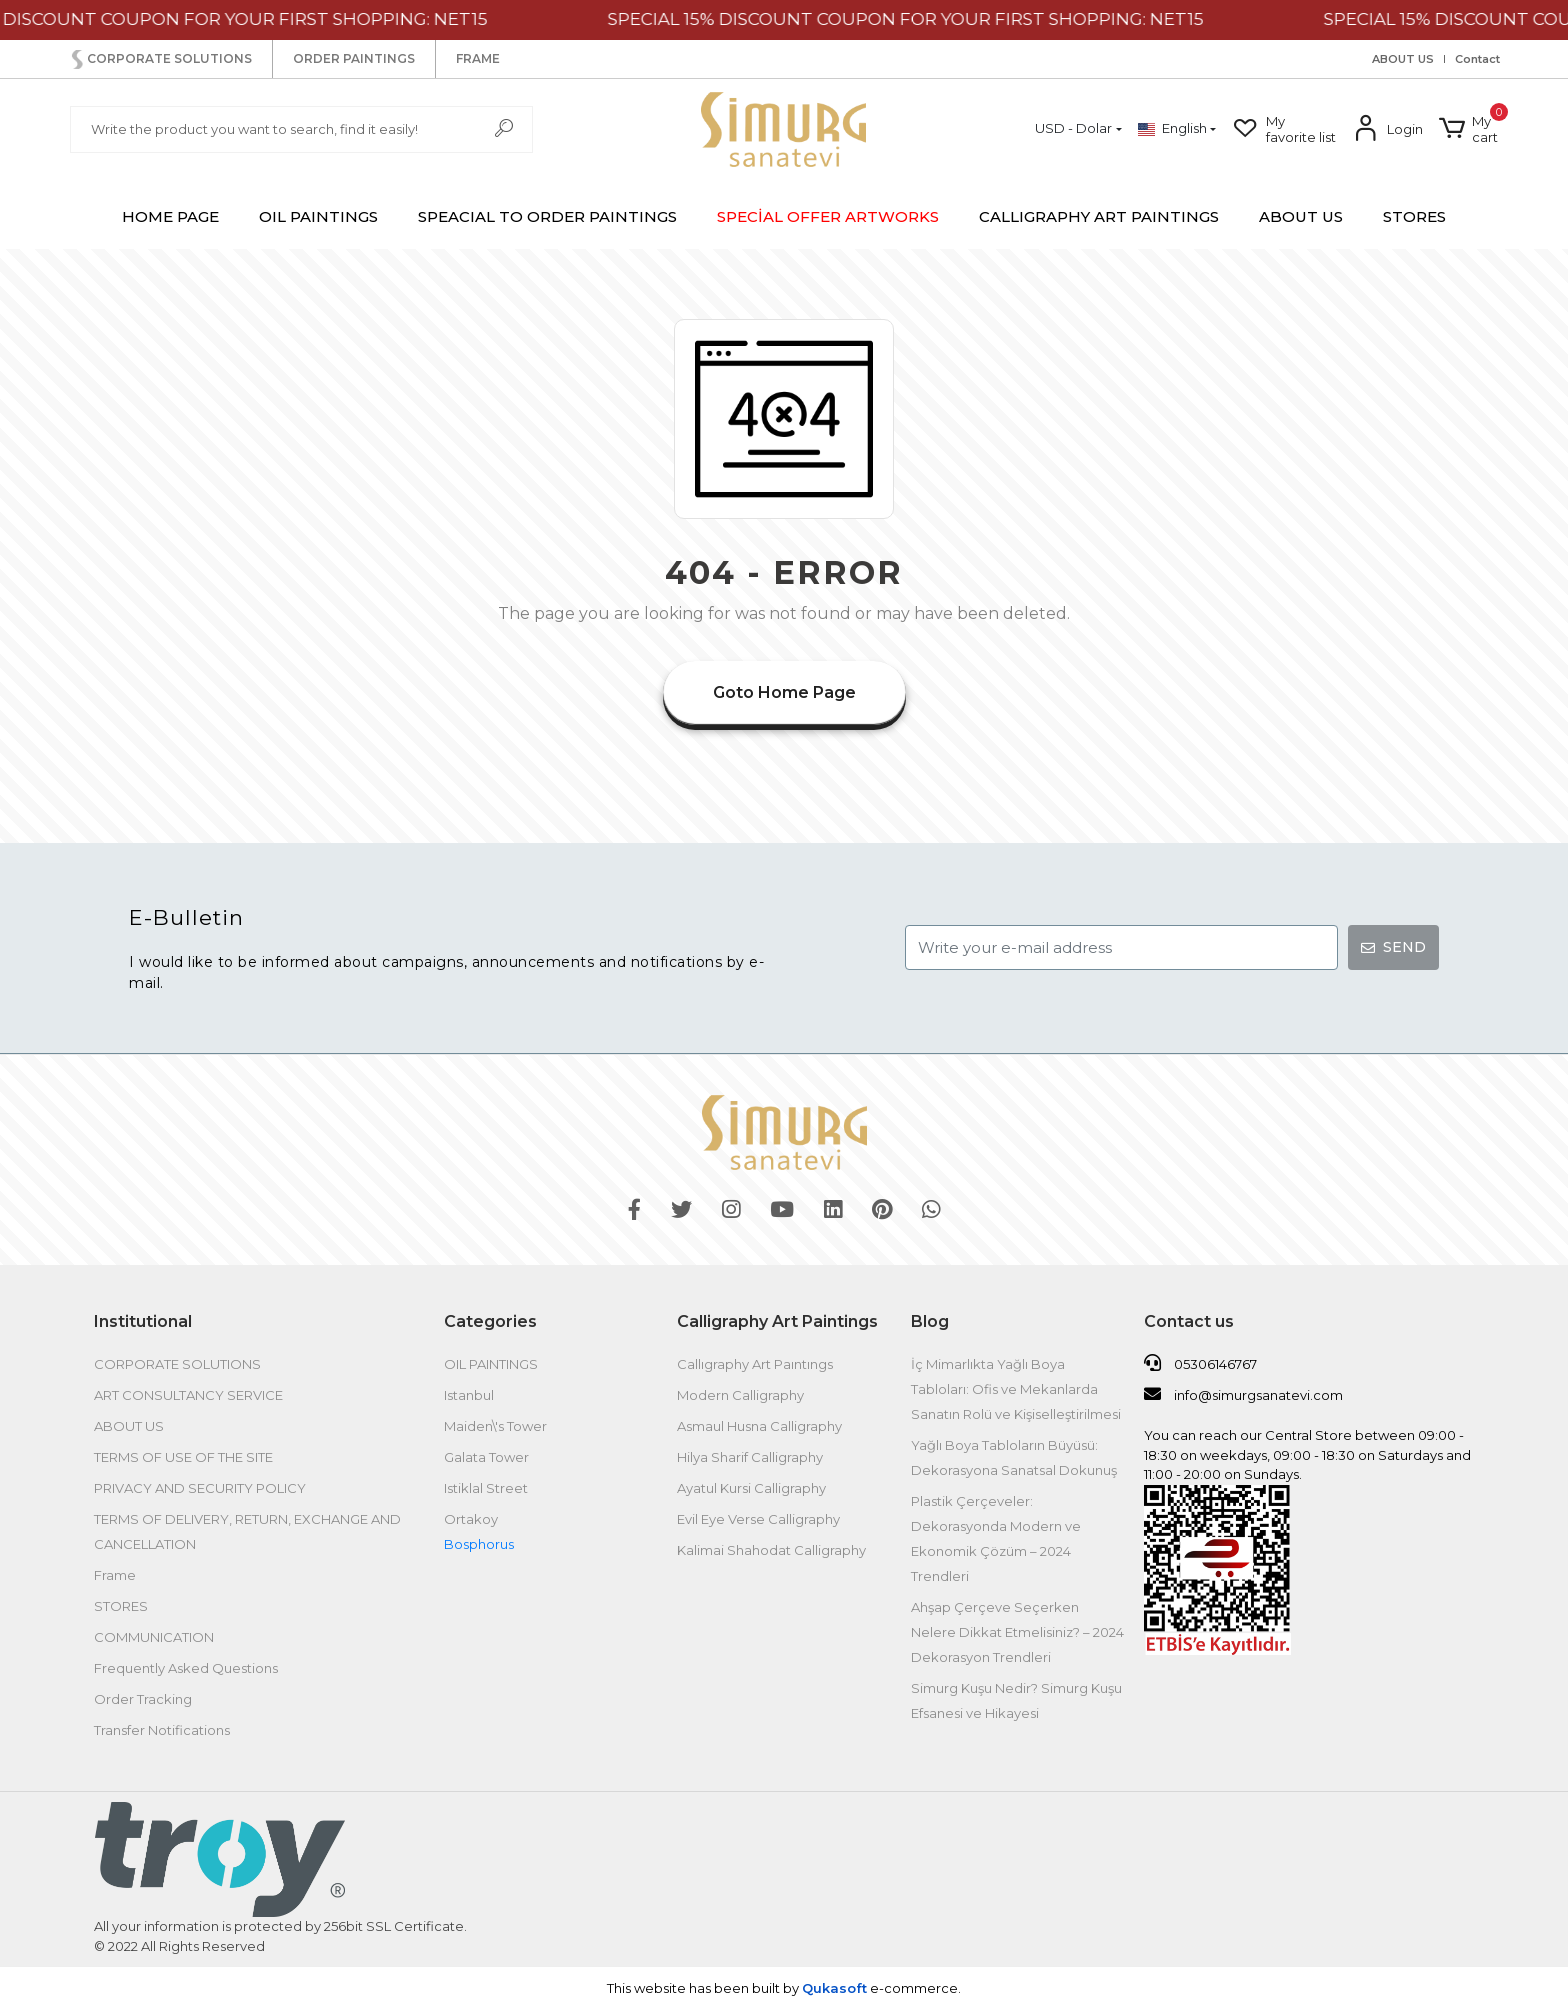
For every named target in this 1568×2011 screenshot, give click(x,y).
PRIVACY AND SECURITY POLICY (200, 1488)
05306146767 (1200, 1363)
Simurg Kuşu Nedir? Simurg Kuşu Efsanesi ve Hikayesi (1016, 1700)
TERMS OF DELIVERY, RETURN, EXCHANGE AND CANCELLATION (247, 1531)
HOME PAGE (170, 216)
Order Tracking (143, 1699)
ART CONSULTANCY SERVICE (188, 1395)
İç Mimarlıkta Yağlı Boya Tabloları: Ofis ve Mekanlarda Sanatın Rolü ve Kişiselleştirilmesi (1016, 1389)
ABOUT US (1403, 59)
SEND (1393, 947)
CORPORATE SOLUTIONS (160, 59)
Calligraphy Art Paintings (777, 1321)
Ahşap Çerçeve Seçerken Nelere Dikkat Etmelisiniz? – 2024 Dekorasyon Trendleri (1017, 1632)
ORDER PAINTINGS (354, 58)
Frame (115, 1575)
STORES (1414, 216)
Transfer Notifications (162, 1730)
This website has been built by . (784, 1988)
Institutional (143, 1321)
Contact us (1189, 1321)
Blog (930, 1321)
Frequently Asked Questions (186, 1668)
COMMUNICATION (154, 1637)
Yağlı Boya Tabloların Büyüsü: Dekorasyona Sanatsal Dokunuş (1015, 1457)
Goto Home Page (784, 692)
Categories (490, 1321)
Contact (1477, 59)
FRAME (478, 58)
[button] (1468, 129)
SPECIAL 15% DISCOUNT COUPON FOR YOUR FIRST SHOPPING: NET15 (933, 19)
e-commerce (912, 1988)
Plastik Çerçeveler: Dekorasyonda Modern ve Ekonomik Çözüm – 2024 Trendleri (996, 1538)
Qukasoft (834, 1988)
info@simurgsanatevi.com (1243, 1394)
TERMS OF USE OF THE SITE (183, 1457)
